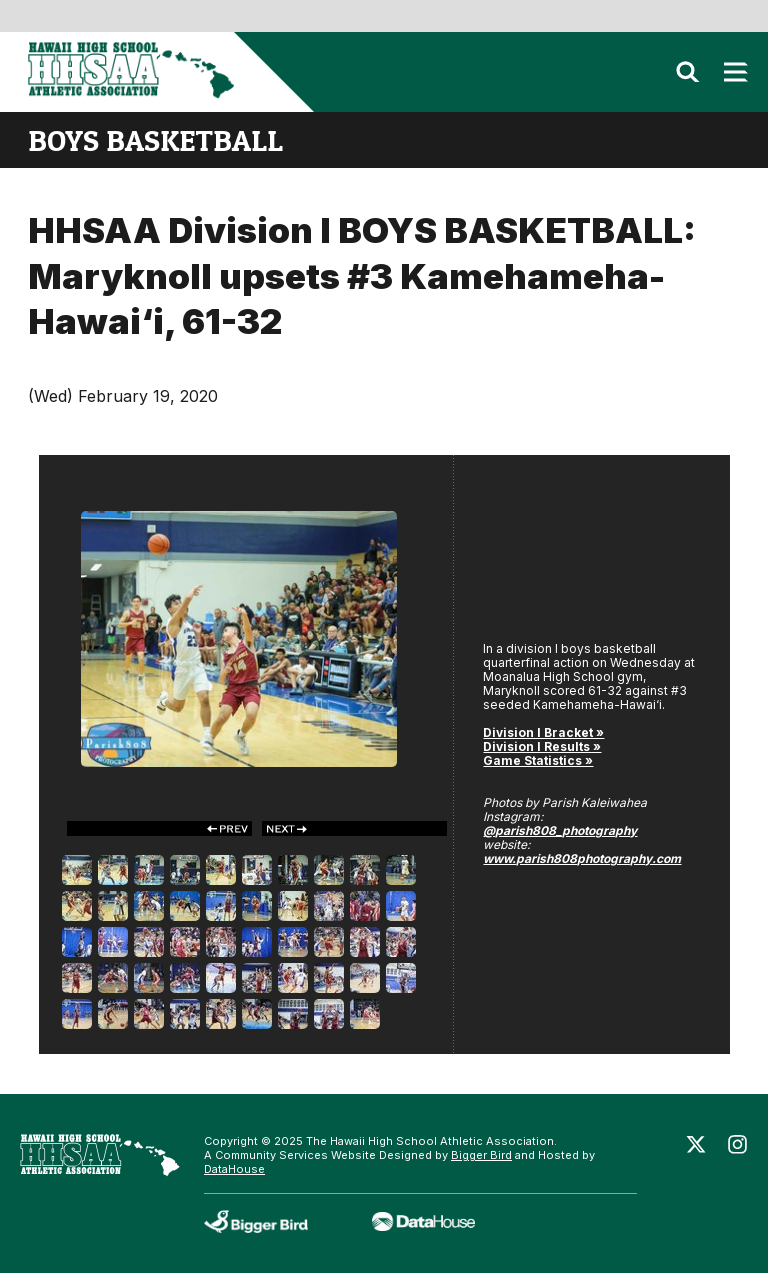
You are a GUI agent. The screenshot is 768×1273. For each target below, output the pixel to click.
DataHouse (234, 1169)
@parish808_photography (560, 830)
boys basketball (155, 140)
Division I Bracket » (543, 732)
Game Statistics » (538, 760)
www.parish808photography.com (582, 858)
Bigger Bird (481, 1155)
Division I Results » (542, 746)
